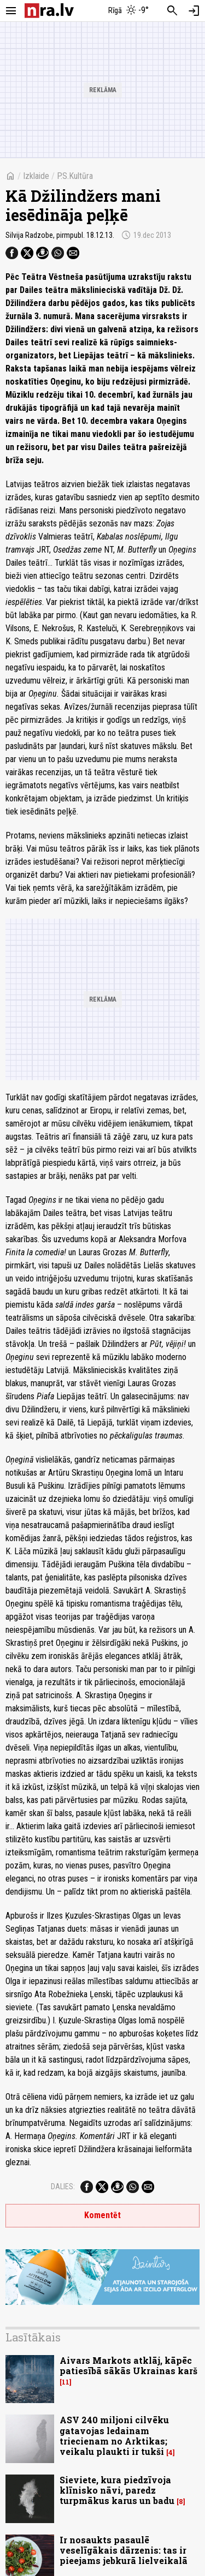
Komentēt (102, 2215)
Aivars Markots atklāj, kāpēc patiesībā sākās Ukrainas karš (128, 2365)
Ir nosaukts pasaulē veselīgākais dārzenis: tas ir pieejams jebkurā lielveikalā (124, 2550)
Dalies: (63, 2186)
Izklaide (36, 176)
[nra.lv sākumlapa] (49, 10)
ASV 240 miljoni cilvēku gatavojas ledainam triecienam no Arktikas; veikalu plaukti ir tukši (114, 2435)
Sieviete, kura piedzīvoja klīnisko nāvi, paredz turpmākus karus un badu (117, 2490)
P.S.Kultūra (75, 176)
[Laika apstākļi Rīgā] (128, 11)
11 (65, 2382)
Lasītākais (33, 2337)
